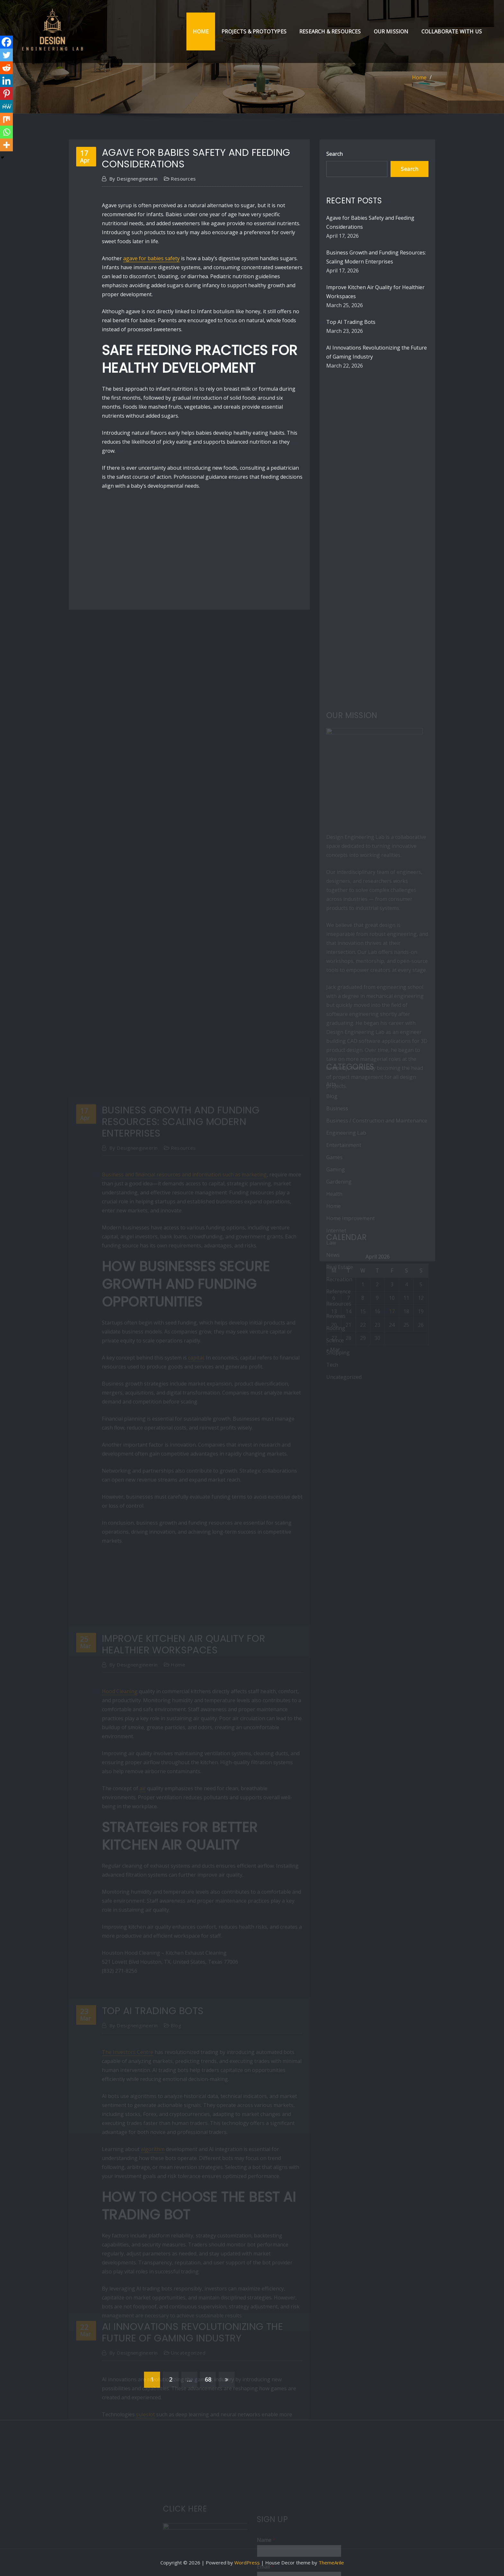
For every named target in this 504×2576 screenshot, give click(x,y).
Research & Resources (330, 31)
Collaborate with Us (451, 31)
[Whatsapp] (6, 132)
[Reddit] (6, 67)
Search (334, 153)
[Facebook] (6, 42)
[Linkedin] (6, 80)
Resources (183, 178)
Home (201, 31)
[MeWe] (6, 106)
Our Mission (391, 31)
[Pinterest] (6, 93)
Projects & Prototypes (253, 31)
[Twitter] (6, 55)
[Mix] (6, 119)
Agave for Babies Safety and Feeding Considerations (196, 158)
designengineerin (133, 178)
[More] (6, 144)
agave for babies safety (151, 258)
